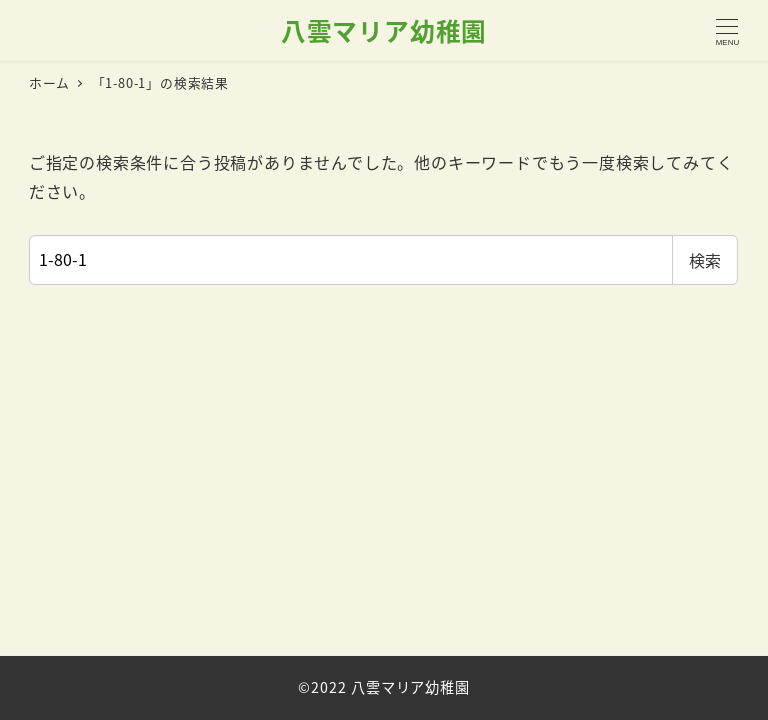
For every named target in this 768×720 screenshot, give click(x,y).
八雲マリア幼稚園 (384, 30)
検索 (705, 260)
